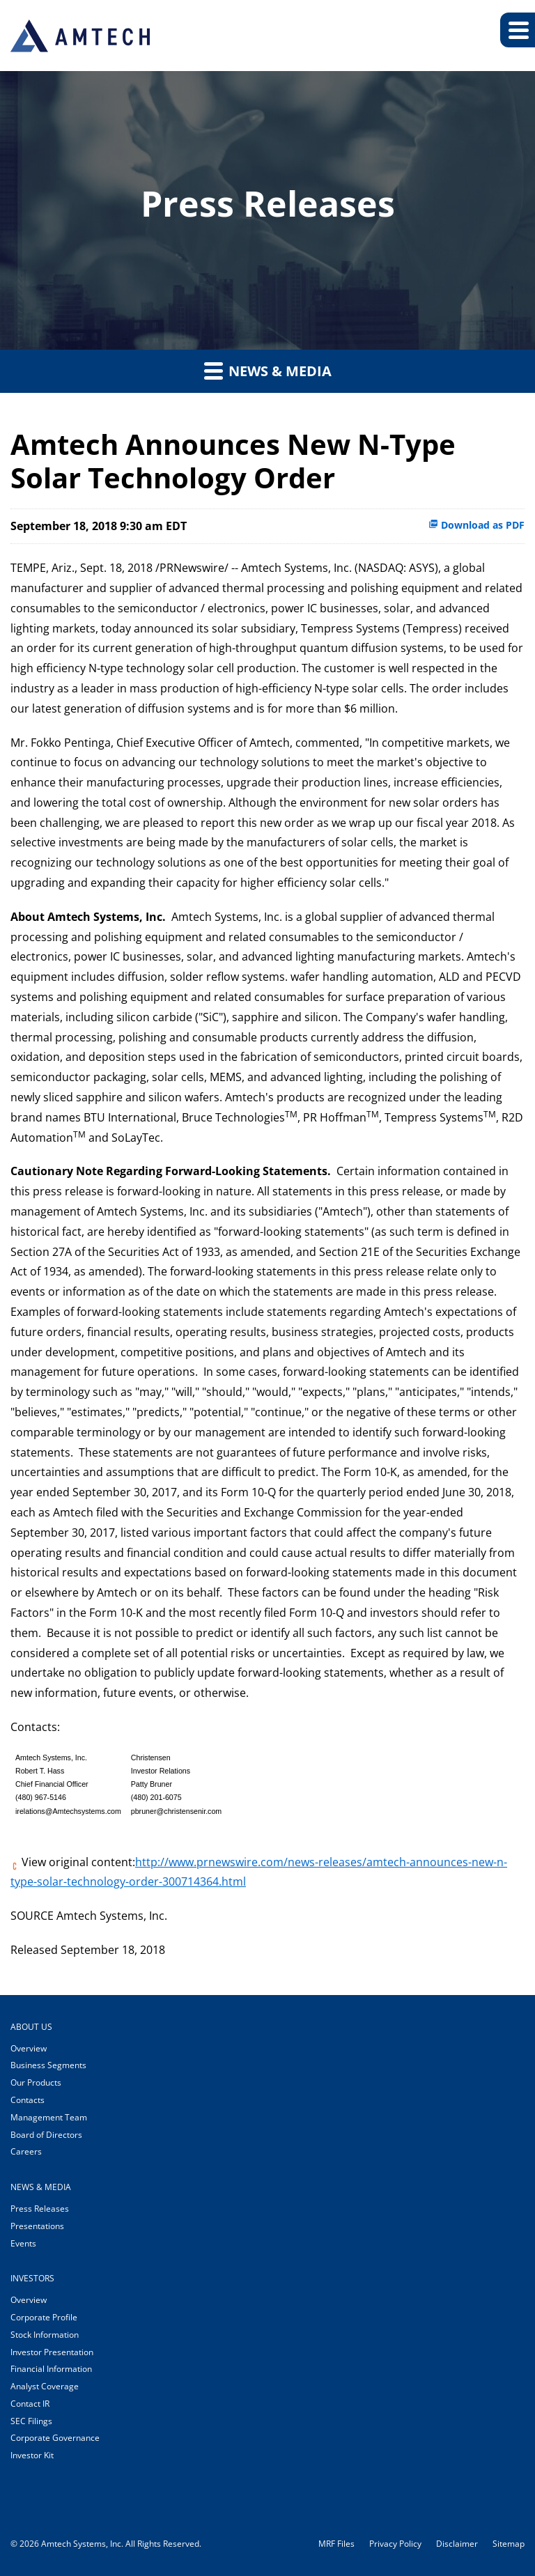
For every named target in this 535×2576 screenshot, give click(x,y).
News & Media (268, 370)
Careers (26, 2151)
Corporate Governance (55, 2438)
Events (23, 2243)
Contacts (27, 2100)
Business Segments (48, 2065)
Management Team (48, 2117)
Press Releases (39, 2208)
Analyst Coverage (44, 2386)
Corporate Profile (43, 2317)
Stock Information (44, 2335)
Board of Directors (46, 2135)
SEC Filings (31, 2421)
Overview (28, 2048)
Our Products (35, 2082)
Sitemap (509, 2544)
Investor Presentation (51, 2352)
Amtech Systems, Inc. (82, 2544)
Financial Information (51, 2369)
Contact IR (29, 2404)
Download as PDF (476, 525)
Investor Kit (32, 2455)
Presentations (37, 2226)
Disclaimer (457, 2544)
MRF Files (336, 2544)
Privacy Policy (395, 2544)
